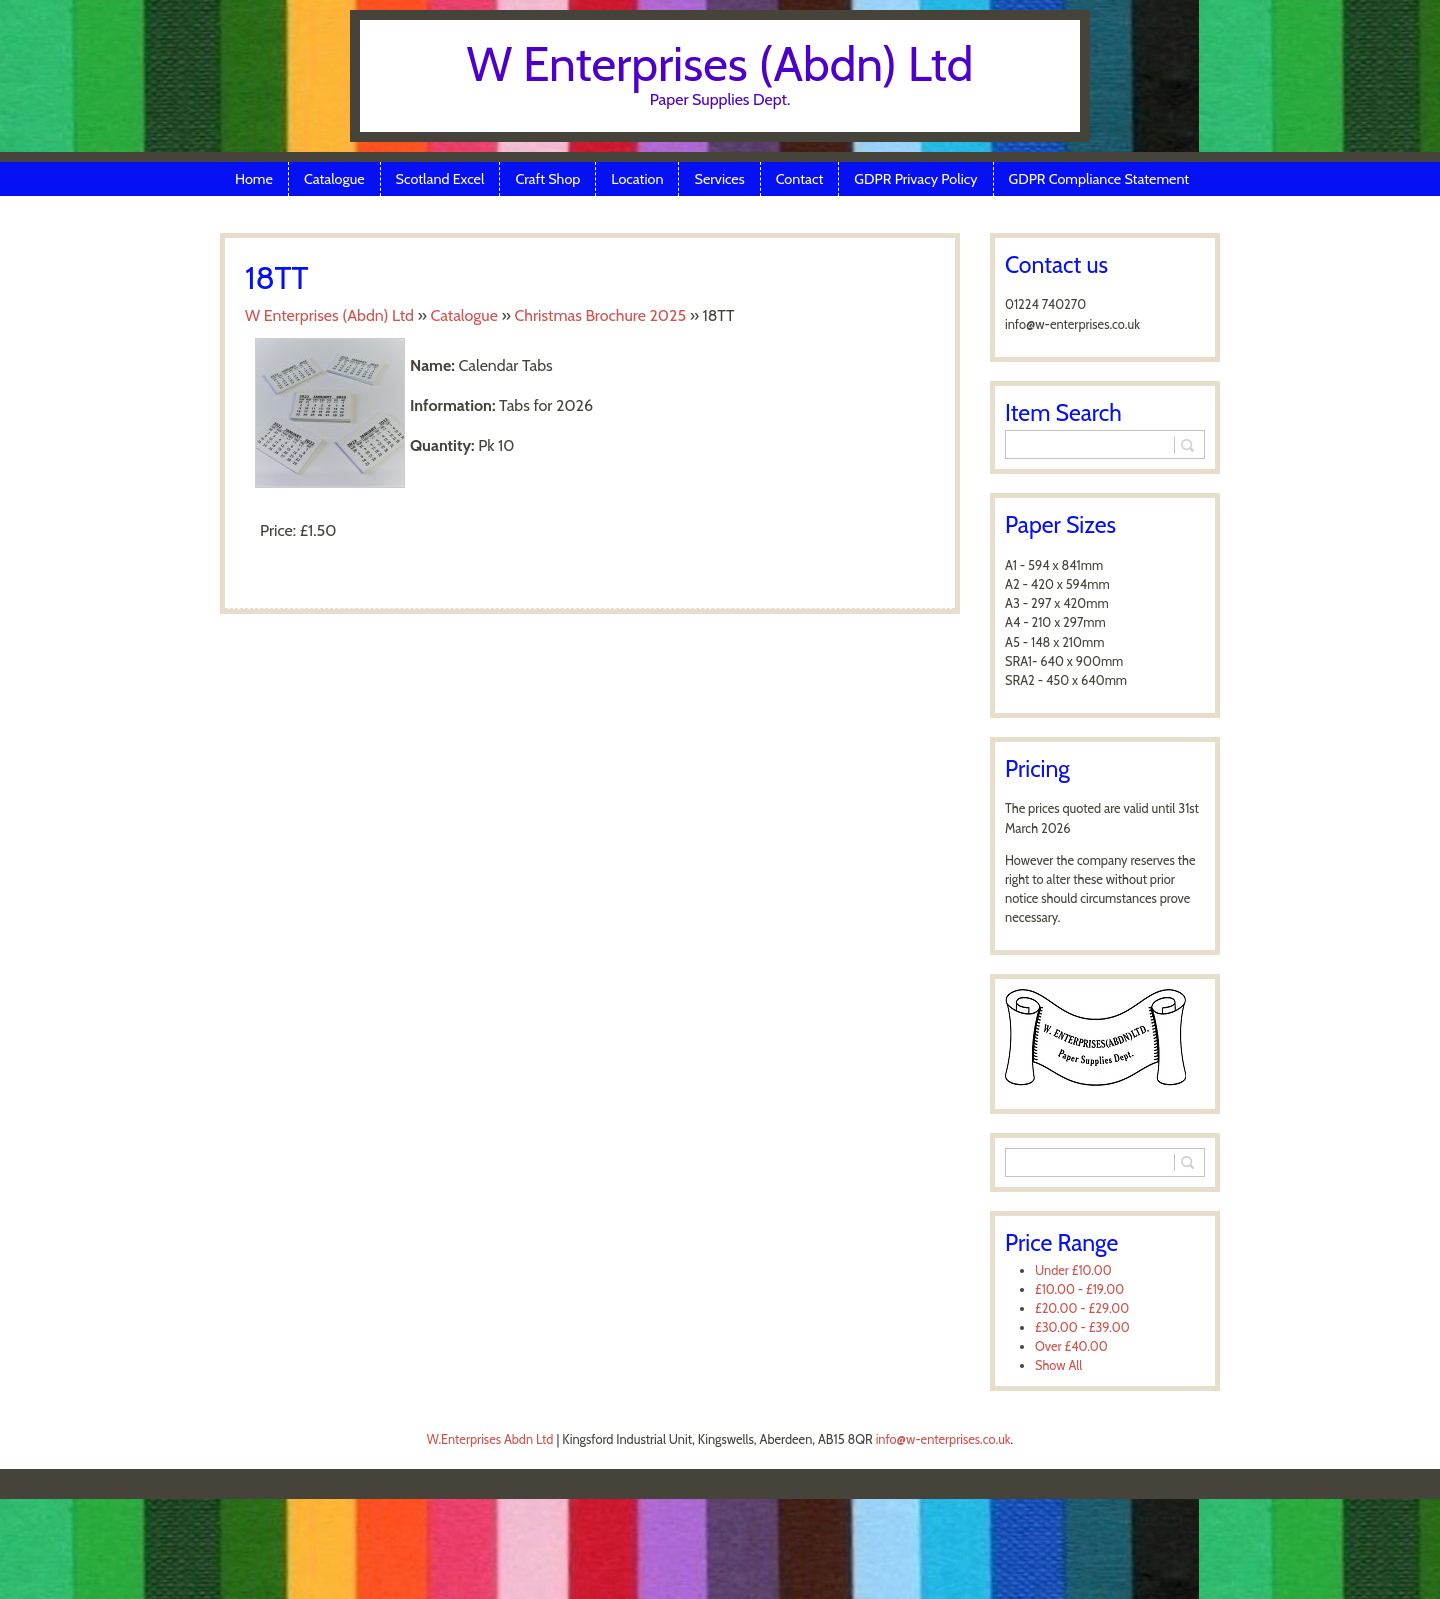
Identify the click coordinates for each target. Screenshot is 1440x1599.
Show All (1058, 1365)
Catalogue (334, 179)
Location (637, 179)
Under (1073, 1270)
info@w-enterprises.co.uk (943, 1439)
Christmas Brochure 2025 (600, 315)
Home (254, 179)
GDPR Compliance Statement (1099, 179)
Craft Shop (547, 179)
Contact (800, 179)
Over (1071, 1346)
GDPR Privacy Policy (915, 179)
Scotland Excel (440, 179)
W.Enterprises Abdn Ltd (490, 1439)
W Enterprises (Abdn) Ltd (720, 64)
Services (719, 179)
